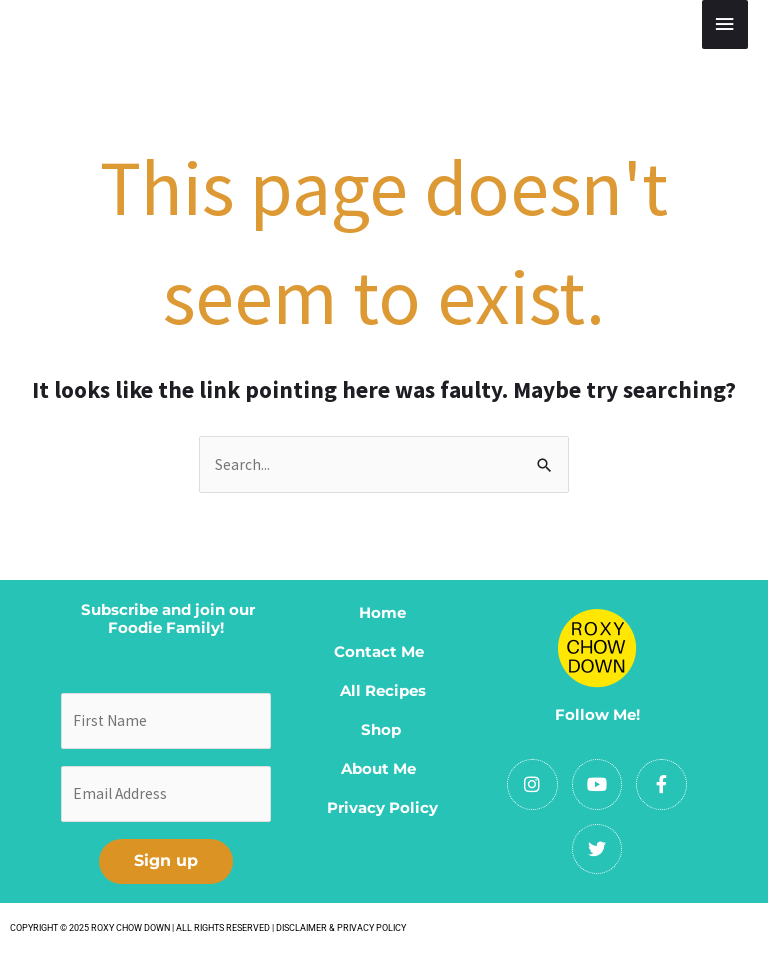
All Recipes (383, 690)
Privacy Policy (382, 807)
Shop (381, 729)
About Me (382, 768)
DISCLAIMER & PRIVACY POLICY (341, 928)
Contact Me (383, 651)
